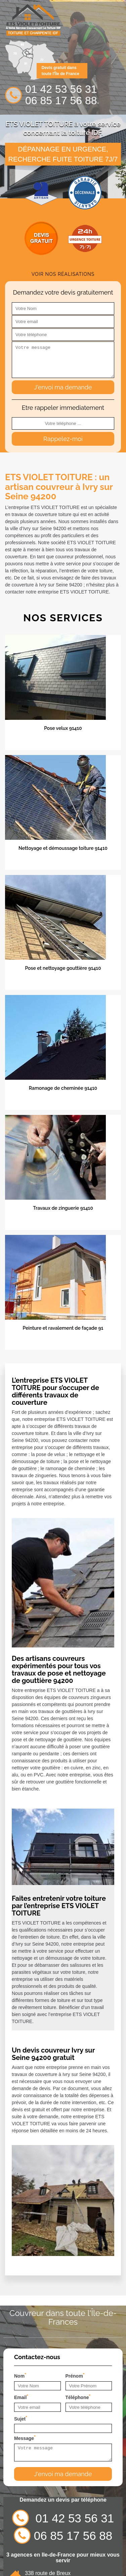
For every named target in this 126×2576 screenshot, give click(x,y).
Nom (20, 2375)
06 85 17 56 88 (61, 101)
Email (21, 2396)
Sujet (20, 2418)
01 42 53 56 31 (61, 89)
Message (25, 2437)
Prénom (75, 2375)
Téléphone (78, 2396)
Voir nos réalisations (63, 274)
